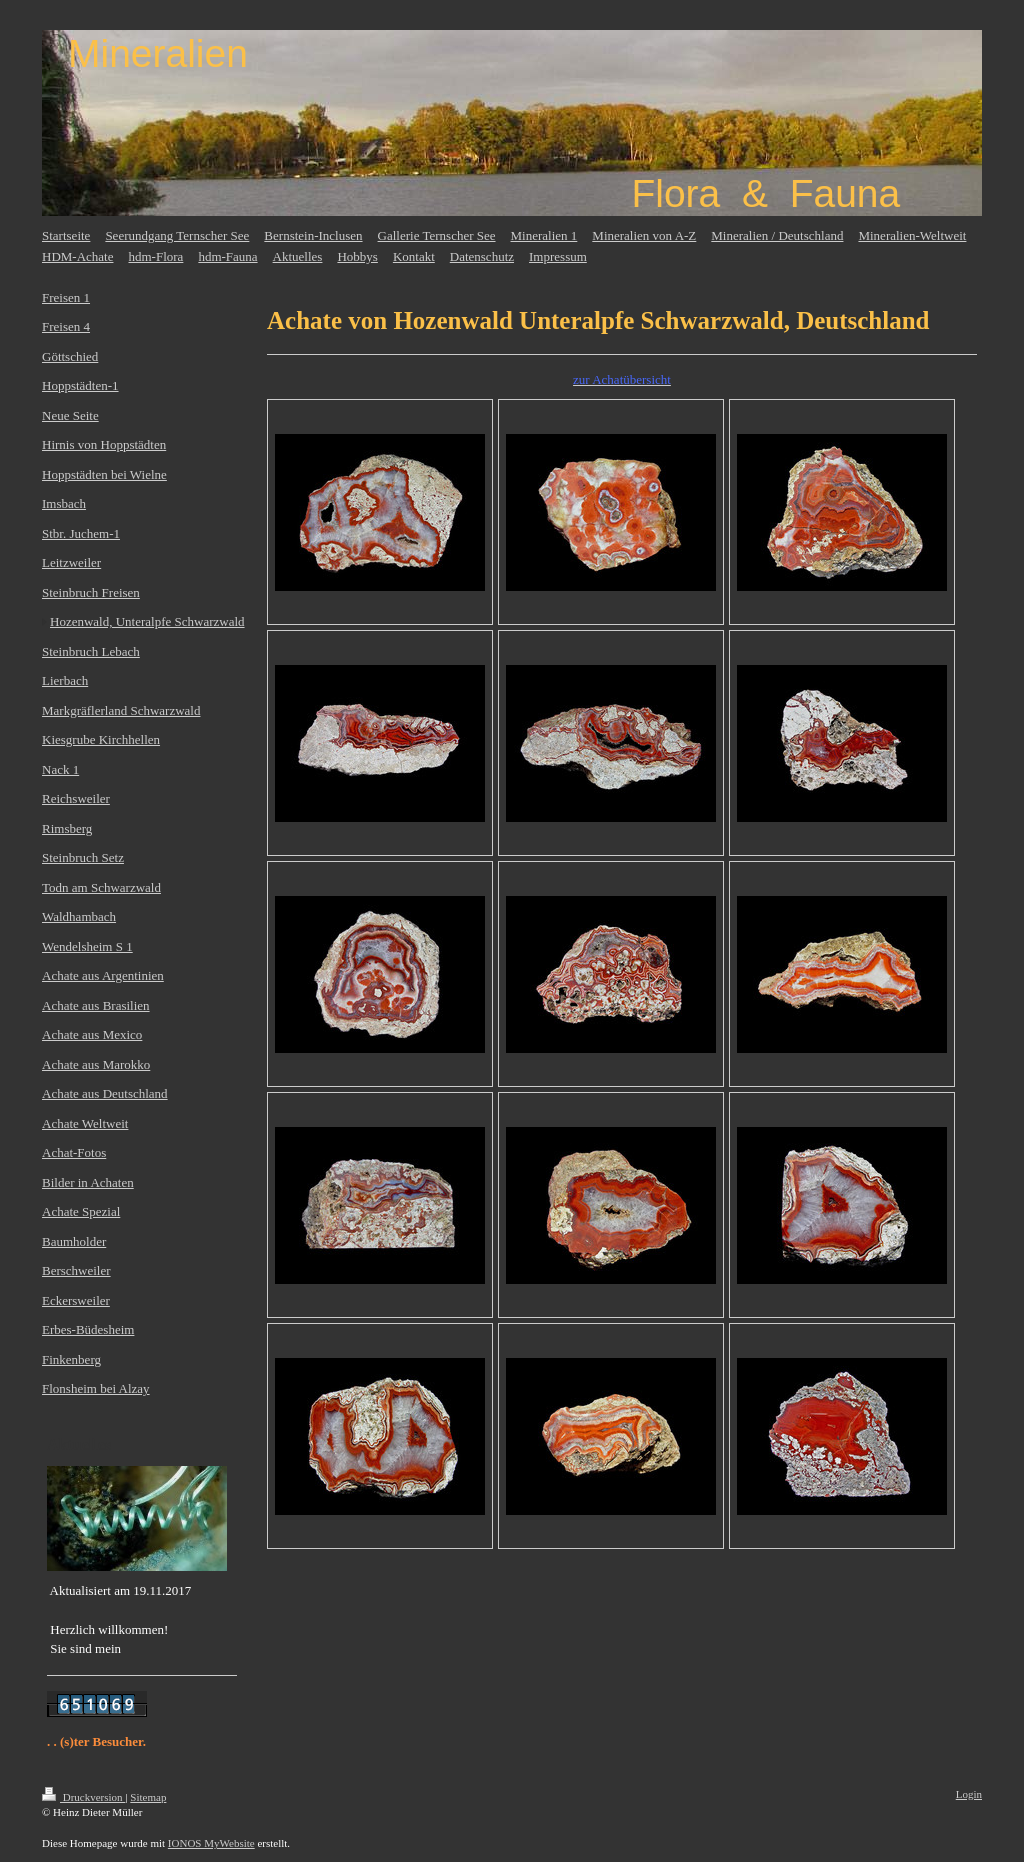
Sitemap (148, 1797)
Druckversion (83, 1797)
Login (969, 1794)
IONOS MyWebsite (211, 1843)
